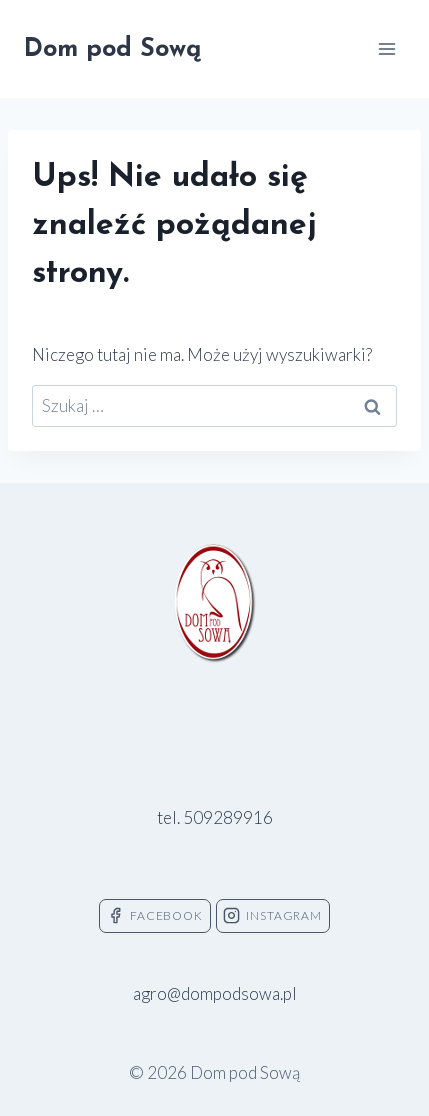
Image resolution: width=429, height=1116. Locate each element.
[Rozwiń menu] (386, 48)
